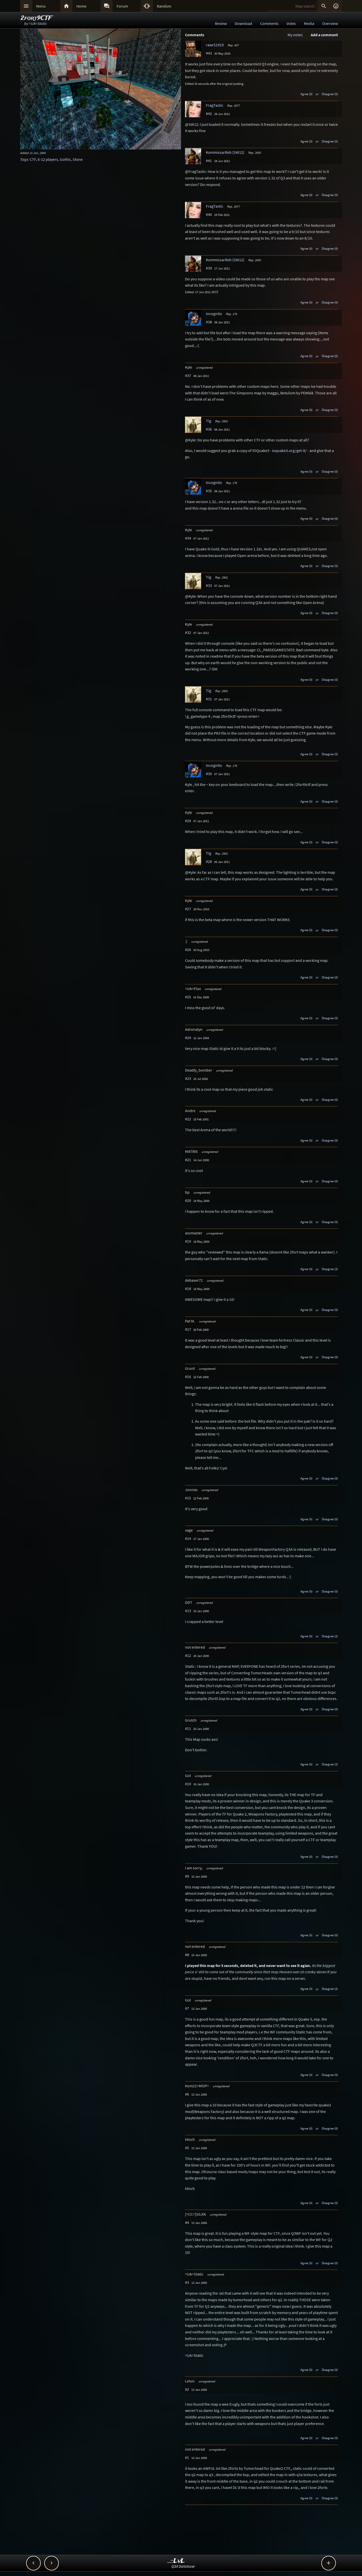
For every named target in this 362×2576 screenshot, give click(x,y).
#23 (188, 1078)
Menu (41, 6)
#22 (188, 1118)
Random (164, 6)
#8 (187, 1954)
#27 (188, 908)
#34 (188, 538)
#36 (209, 429)
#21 (188, 1159)
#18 (188, 1288)
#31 (209, 698)
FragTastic (214, 105)
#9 (187, 1876)
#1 (187, 2457)
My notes (295, 34)
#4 (187, 2222)
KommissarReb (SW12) (225, 152)
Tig (208, 420)
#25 (188, 996)
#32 (188, 632)
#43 (209, 53)
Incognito (214, 313)
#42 (209, 113)
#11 (188, 1728)
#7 (187, 2008)
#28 (209, 861)
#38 (209, 321)
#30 (209, 773)
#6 (187, 2094)
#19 (188, 1241)
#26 (188, 949)
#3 (187, 2282)
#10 (188, 1783)
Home (81, 6)
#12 (188, 1655)
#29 (188, 820)
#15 (188, 1497)
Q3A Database (183, 2566)
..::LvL (176, 2561)
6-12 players (48, 159)
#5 (187, 2147)
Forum (122, 6)
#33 (209, 585)
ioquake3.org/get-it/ (289, 450)
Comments (269, 23)
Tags (24, 159)
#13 (188, 1610)
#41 (209, 160)
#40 (209, 214)
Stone (78, 159)
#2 (187, 2389)
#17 (188, 1329)
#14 (188, 1538)
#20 (188, 1200)
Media (309, 23)
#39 (209, 268)
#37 (188, 375)
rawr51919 (215, 44)
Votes (291, 23)
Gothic (65, 159)
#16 (188, 1376)
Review (221, 23)
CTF (33, 159)
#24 (188, 1037)
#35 (209, 490)
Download (243, 23)
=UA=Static (38, 23)
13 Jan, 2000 (37, 153)
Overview (330, 23)
